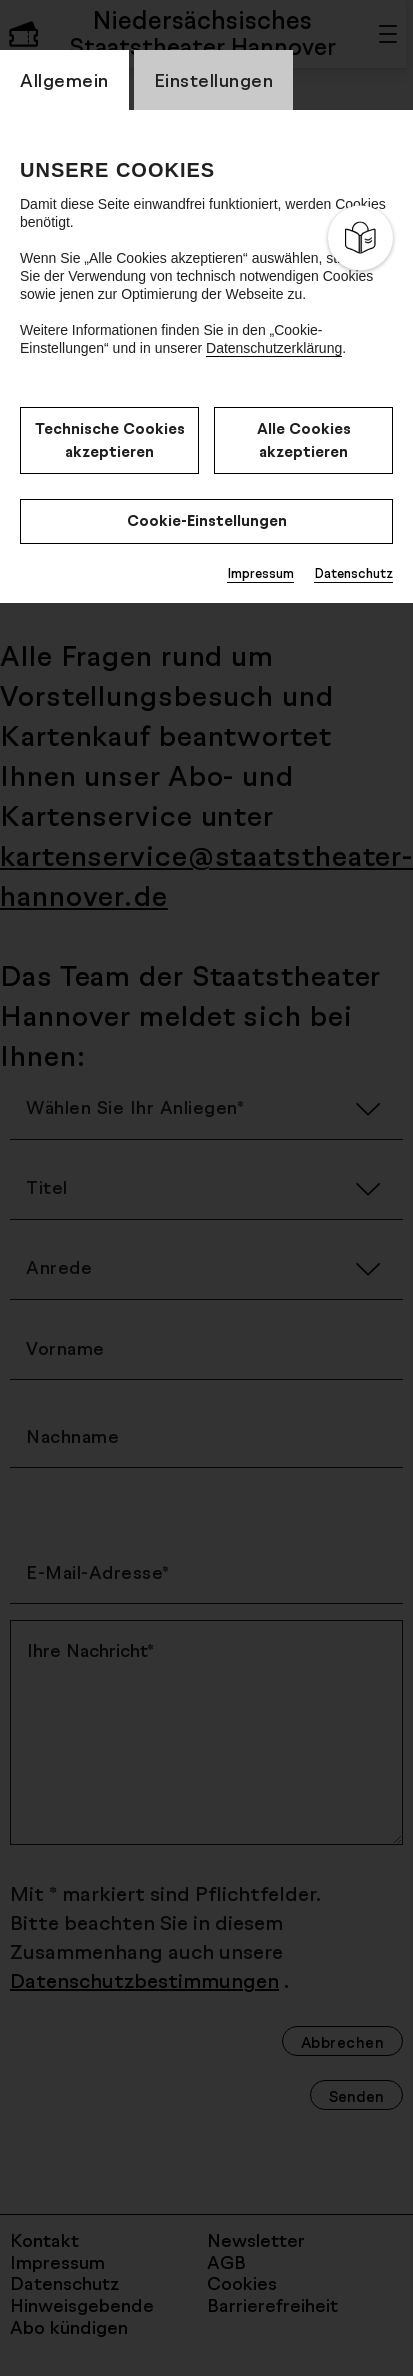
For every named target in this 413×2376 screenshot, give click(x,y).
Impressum (260, 573)
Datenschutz (353, 573)
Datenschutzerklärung (274, 348)
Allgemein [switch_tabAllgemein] (64, 80)
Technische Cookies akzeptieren (110, 440)
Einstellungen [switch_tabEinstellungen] (214, 80)
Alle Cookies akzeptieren (304, 440)
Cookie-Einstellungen (207, 520)
